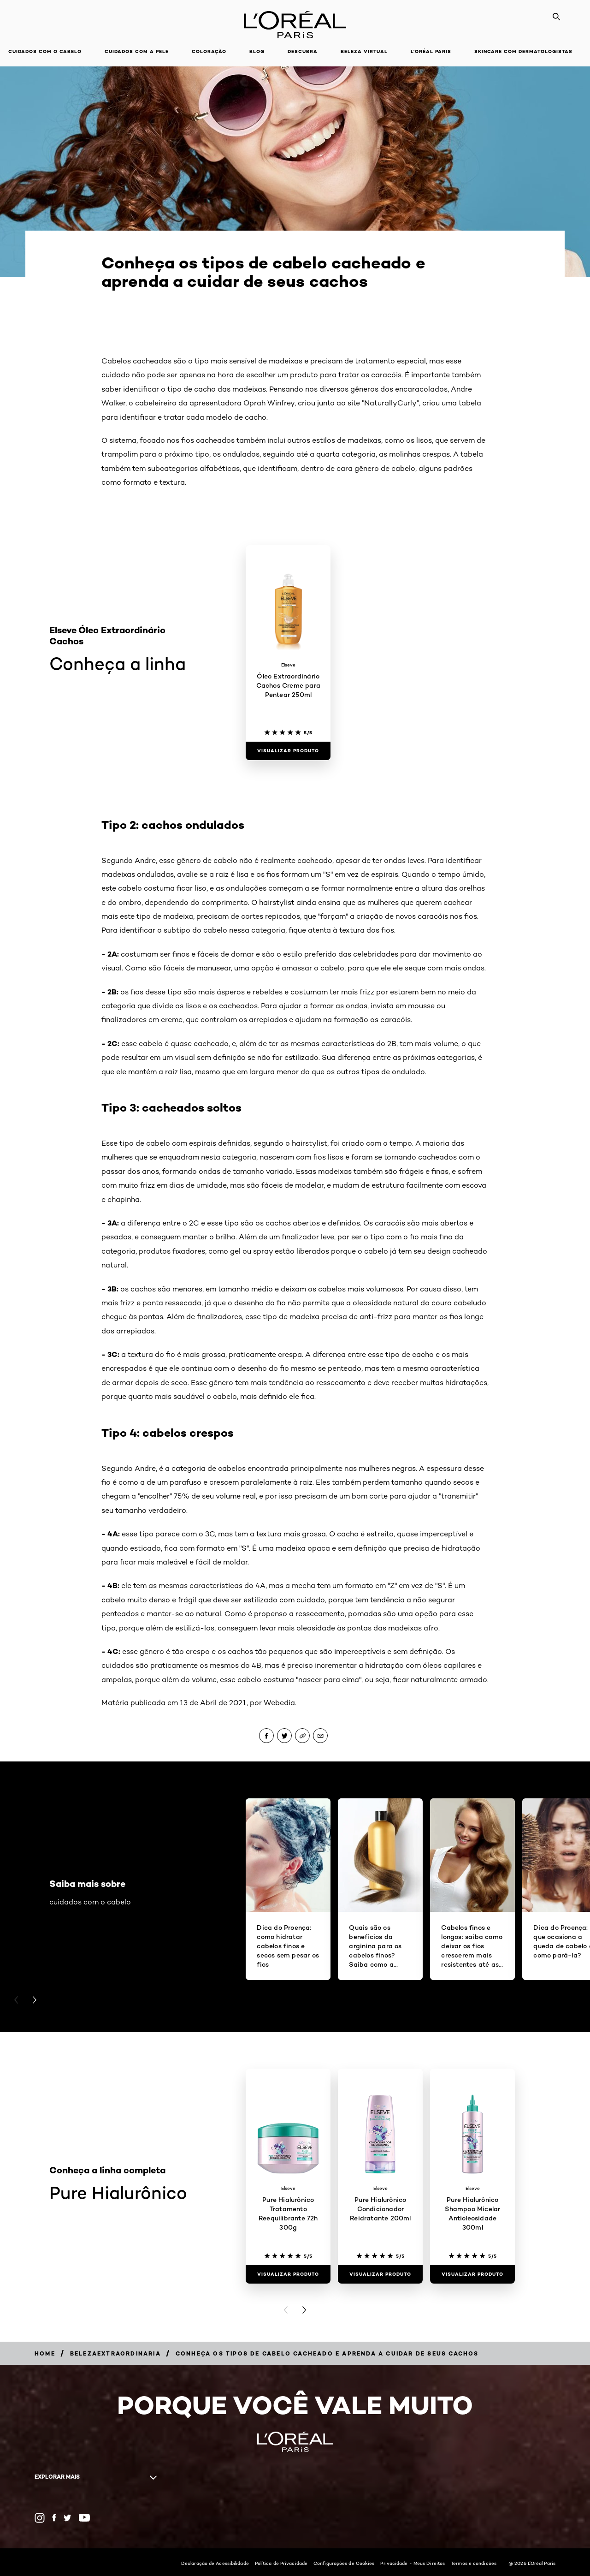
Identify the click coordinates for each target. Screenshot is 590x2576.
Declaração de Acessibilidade (215, 2563)
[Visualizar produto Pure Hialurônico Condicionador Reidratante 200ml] (380, 2274)
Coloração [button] (209, 51)
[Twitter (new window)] (67, 2518)
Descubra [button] (303, 51)
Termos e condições (473, 2563)
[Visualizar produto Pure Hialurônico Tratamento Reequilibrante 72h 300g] (288, 2274)
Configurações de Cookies (343, 2563)
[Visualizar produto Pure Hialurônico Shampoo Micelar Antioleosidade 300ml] (472, 2274)
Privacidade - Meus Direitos (412, 2563)
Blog (257, 51)
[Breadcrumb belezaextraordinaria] (115, 2353)
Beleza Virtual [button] (364, 51)
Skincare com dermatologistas (523, 51)
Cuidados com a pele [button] (137, 51)
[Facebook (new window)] (54, 2518)
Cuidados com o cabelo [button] (45, 51)
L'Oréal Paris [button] (431, 51)
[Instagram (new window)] (40, 2518)
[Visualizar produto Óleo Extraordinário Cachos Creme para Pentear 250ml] (288, 751)
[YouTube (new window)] (84, 2518)
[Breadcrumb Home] (45, 2353)
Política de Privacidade (281, 2563)
